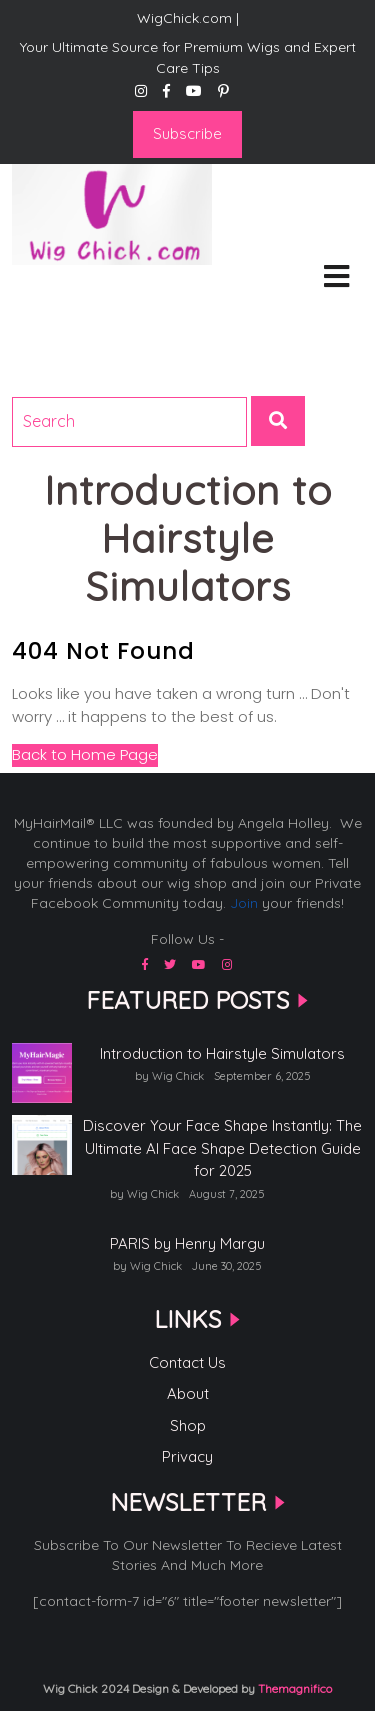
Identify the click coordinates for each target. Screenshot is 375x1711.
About (188, 1393)
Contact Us (187, 1362)
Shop (188, 1425)
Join (244, 903)
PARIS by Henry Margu (187, 1243)
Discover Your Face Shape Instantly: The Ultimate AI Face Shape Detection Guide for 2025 (222, 1148)
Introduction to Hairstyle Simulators (222, 1053)
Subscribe (187, 133)
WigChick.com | (83, 291)
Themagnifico (293, 1688)
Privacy (187, 1456)
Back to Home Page (85, 754)
